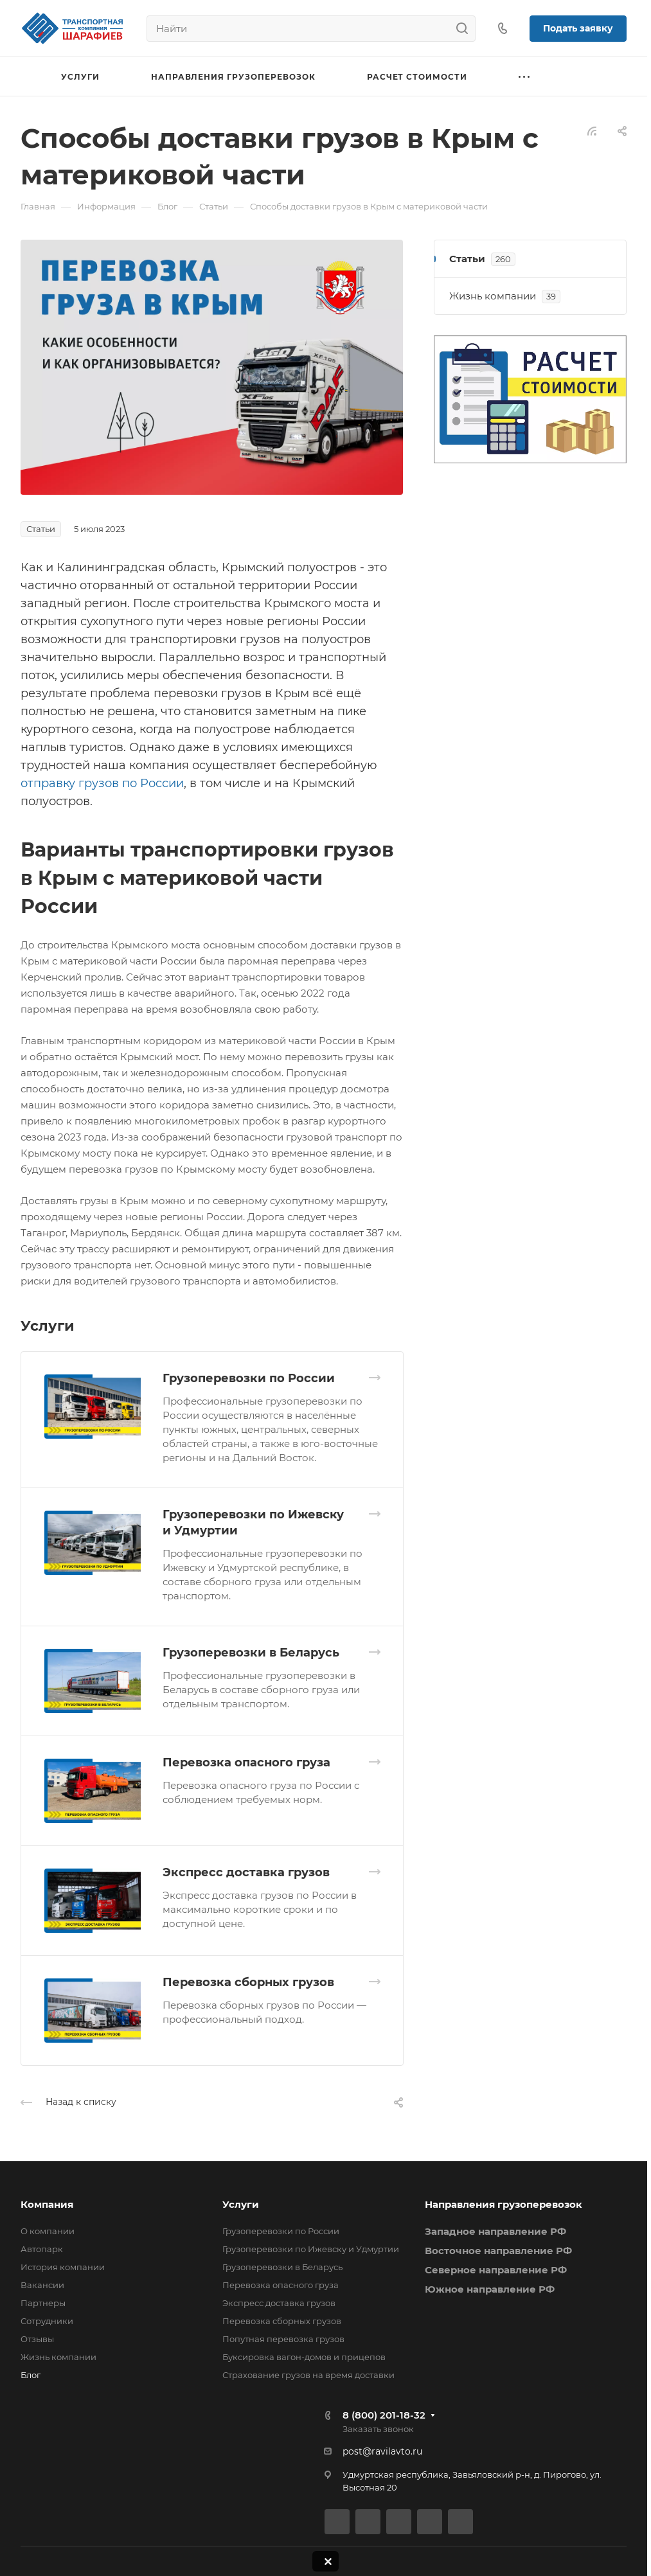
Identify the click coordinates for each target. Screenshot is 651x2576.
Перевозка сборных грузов (248, 1982)
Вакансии (42, 2285)
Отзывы (37, 2339)
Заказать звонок (378, 2429)
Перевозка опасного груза (246, 1762)
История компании (63, 2267)
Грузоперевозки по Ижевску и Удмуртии (310, 2249)
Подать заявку (578, 28)
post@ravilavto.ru (382, 2451)
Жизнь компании (58, 2357)
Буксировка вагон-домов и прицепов (304, 2357)
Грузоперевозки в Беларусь (251, 1653)
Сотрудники (47, 2321)
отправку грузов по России (102, 783)
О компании (48, 2231)
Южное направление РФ (490, 2289)
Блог (30, 2375)
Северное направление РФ (496, 2270)
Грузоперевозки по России (249, 1378)
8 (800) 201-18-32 (384, 2415)
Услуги (240, 2204)
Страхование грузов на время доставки (308, 2375)
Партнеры (43, 2303)
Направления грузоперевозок (503, 2204)
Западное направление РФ (495, 2231)
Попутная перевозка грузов (283, 2339)
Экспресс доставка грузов (246, 1872)
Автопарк (42, 2249)
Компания (47, 2204)
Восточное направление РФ (498, 2250)
